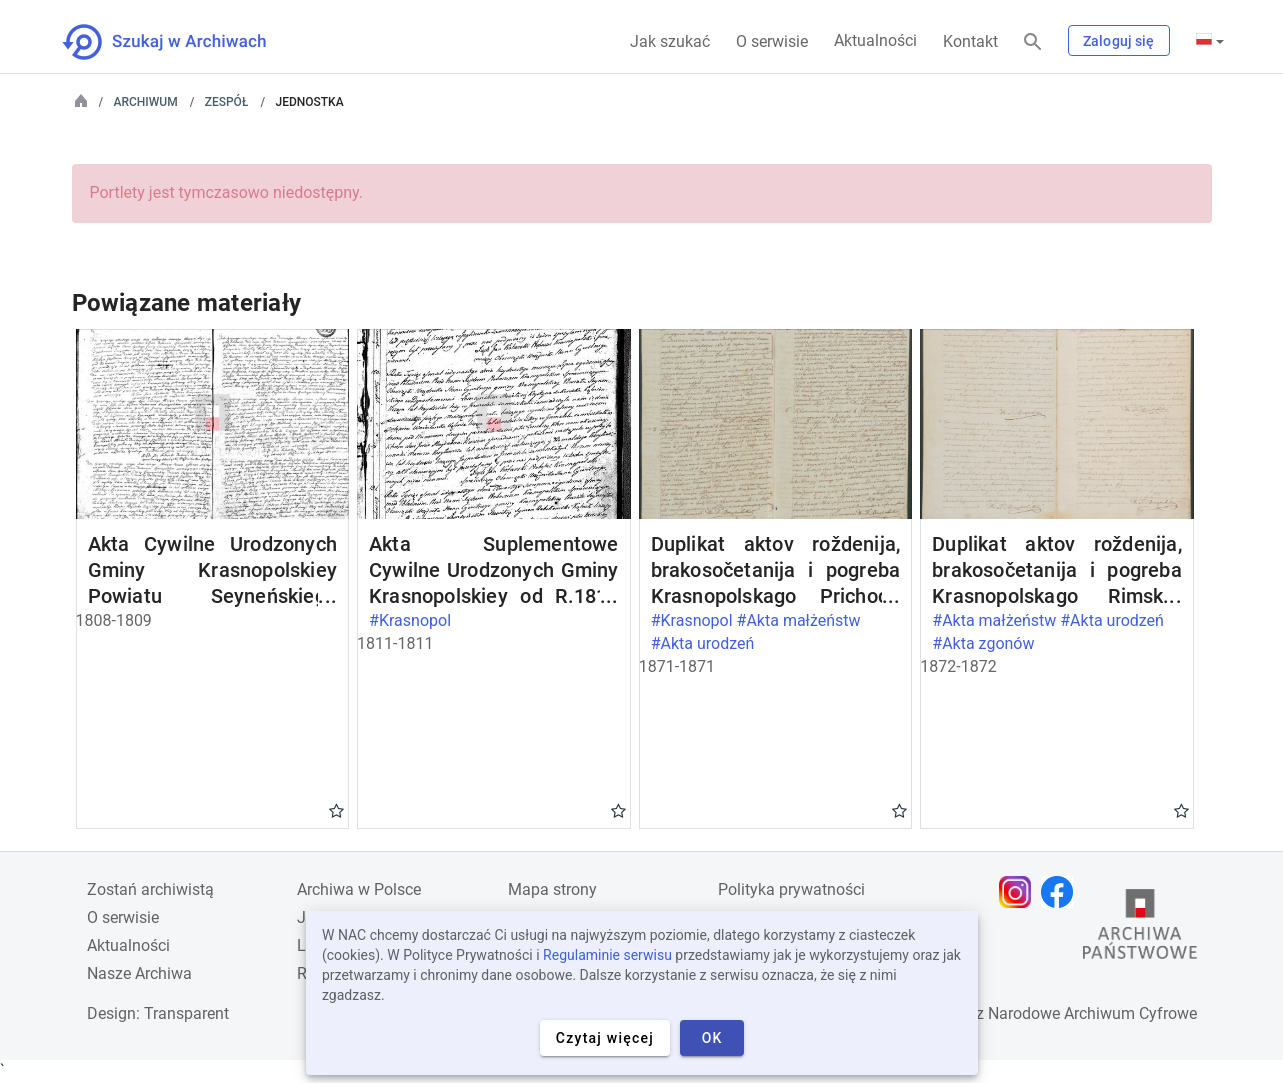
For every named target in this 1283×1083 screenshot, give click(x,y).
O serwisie (772, 41)
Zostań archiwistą (150, 889)
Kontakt (970, 41)
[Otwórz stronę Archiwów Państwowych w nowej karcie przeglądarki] (1140, 929)
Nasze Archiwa (139, 973)
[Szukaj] (1033, 42)
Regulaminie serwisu (607, 955)
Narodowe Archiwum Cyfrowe (1092, 1013)
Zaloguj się (1119, 41)
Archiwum (146, 102)
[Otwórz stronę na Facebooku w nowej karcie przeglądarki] (1062, 892)
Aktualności (875, 40)
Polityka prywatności (791, 889)
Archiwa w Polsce (359, 889)
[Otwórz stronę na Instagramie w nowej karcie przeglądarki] (1020, 892)
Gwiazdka (336, 810)
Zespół (227, 102)
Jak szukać (670, 41)
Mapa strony (552, 889)
